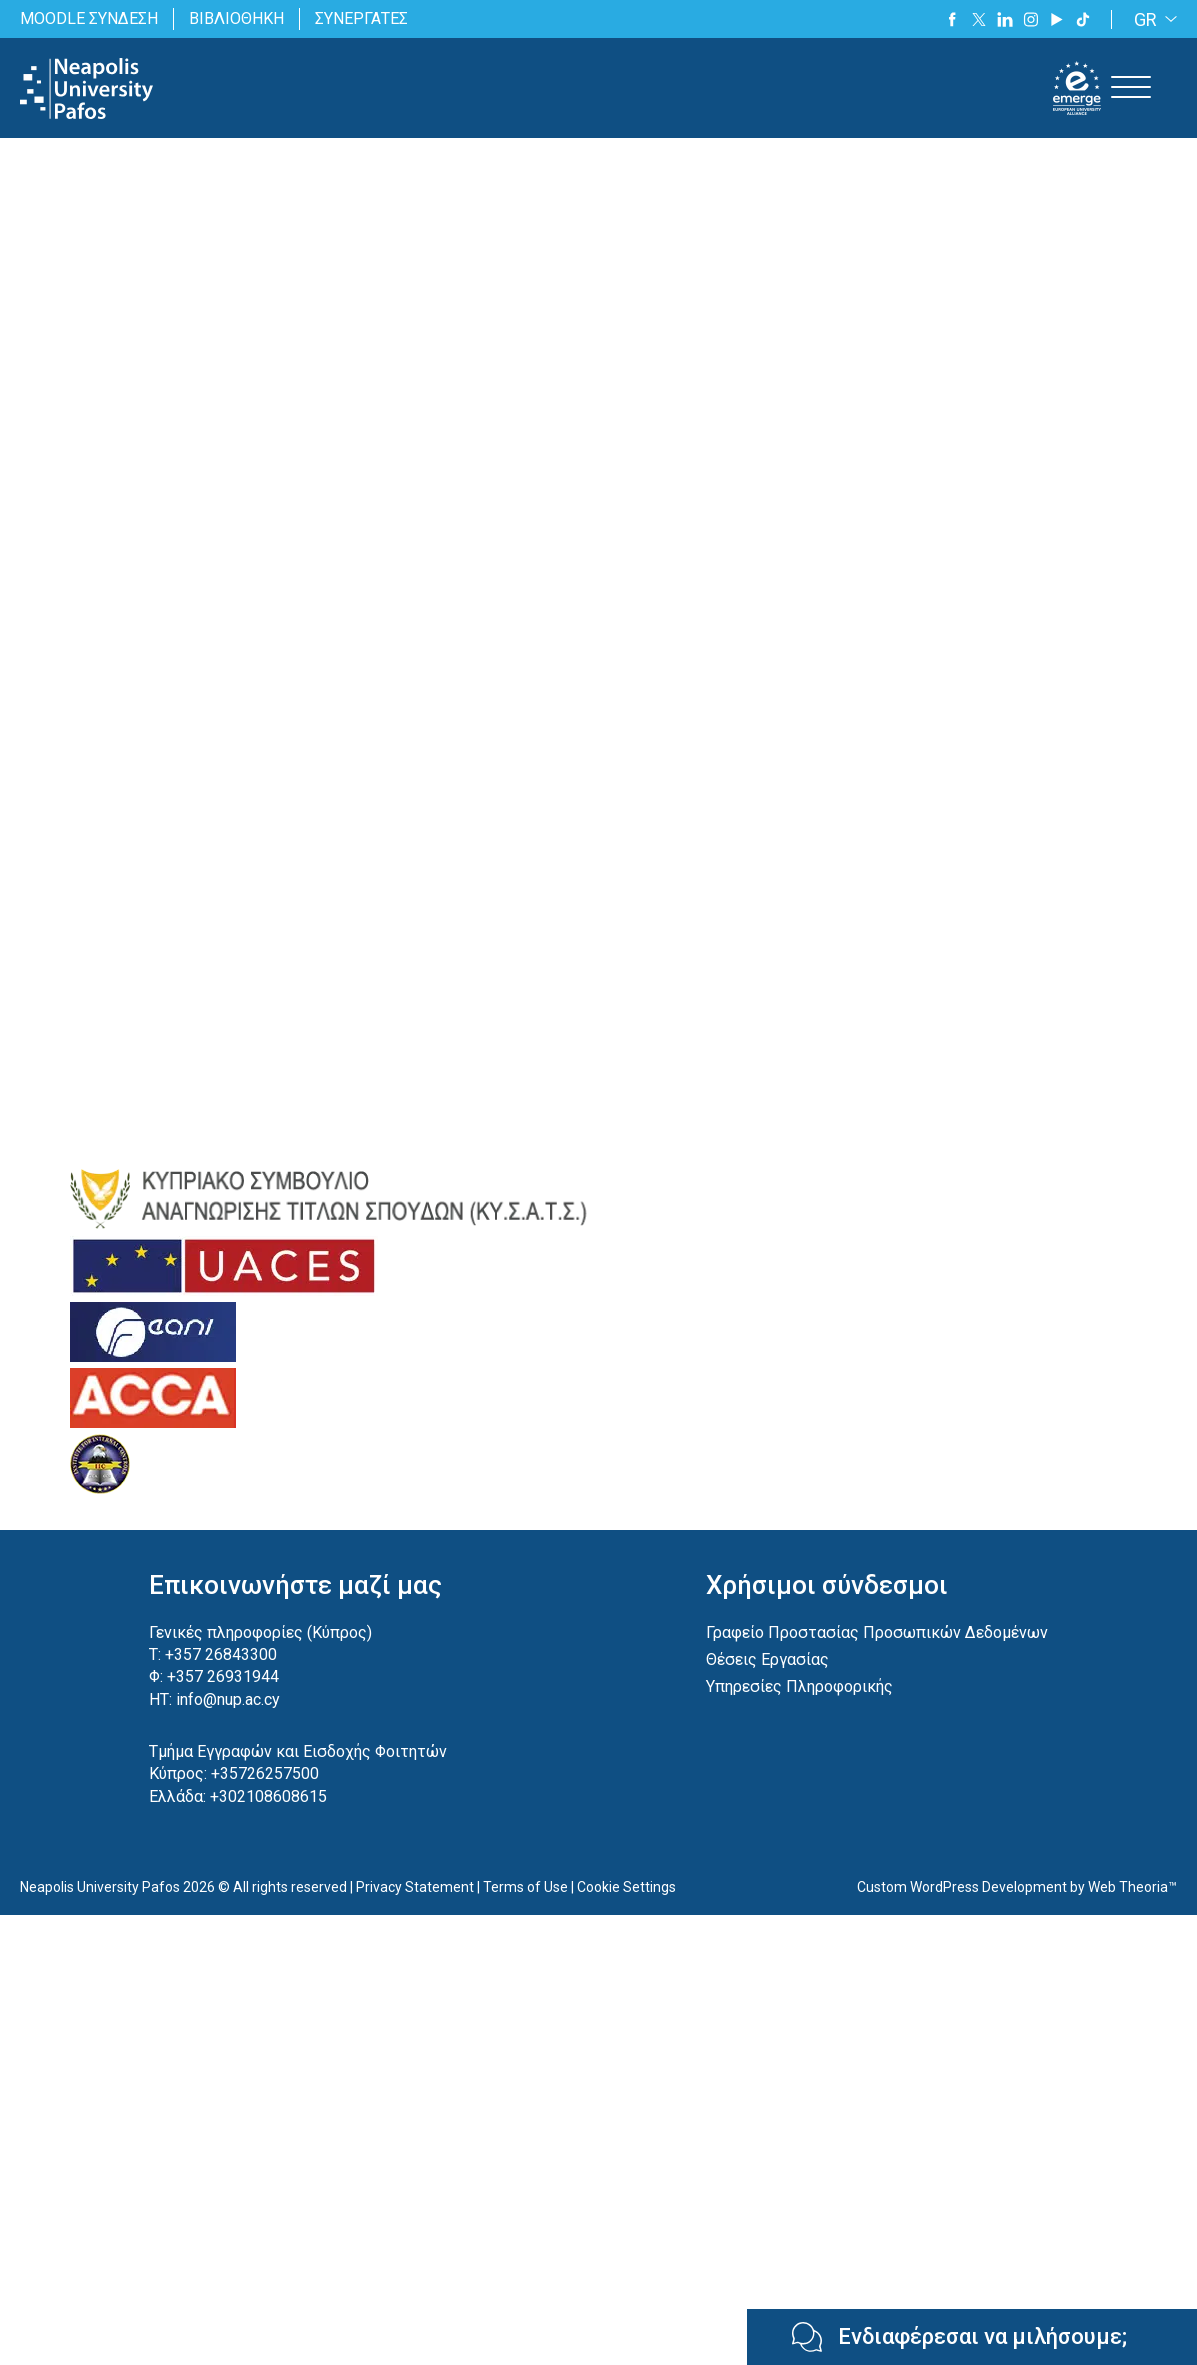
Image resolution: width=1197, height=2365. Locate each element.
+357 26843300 (221, 1654)
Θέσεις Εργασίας (767, 1659)
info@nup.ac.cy (228, 1699)
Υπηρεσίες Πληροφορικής (799, 1686)
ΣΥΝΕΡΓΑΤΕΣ (361, 18)
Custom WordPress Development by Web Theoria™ (1017, 1887)
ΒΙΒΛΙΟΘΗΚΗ (236, 18)
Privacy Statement (415, 1887)
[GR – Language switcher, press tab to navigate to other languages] (1152, 19)
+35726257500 (265, 1773)
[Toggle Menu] (1131, 88)
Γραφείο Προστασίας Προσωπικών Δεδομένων (877, 1632)
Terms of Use (525, 1887)
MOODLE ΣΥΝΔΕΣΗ (89, 18)
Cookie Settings (626, 1887)
